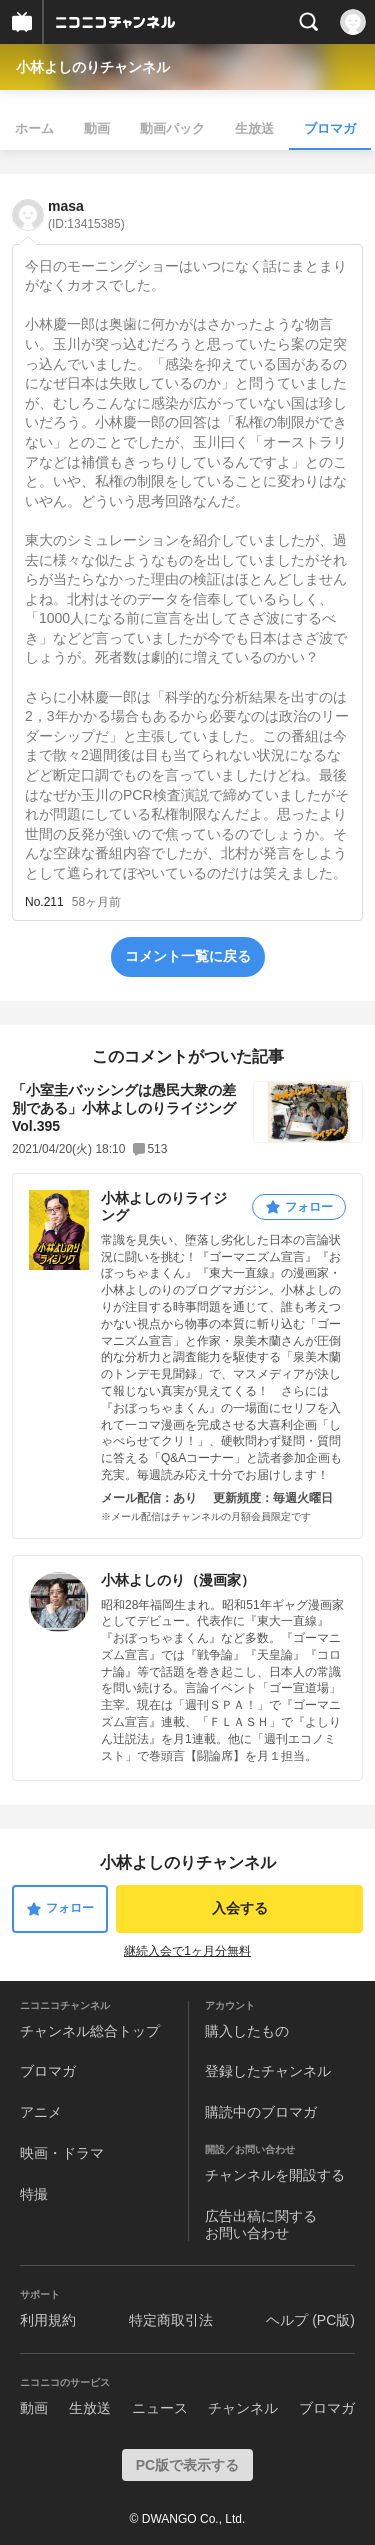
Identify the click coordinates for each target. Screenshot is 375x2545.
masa (86, 214)
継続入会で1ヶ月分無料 (187, 1951)
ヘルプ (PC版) (310, 2320)
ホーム (34, 128)
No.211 (44, 902)
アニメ (41, 2112)
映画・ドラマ (62, 2153)
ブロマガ (330, 128)
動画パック (172, 128)
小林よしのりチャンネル (93, 67)
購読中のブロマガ (261, 2112)
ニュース (160, 2408)
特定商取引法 (171, 2320)
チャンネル (243, 2408)
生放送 (254, 128)
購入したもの (247, 2031)
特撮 (34, 2194)
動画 (97, 128)
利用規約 (48, 2320)
